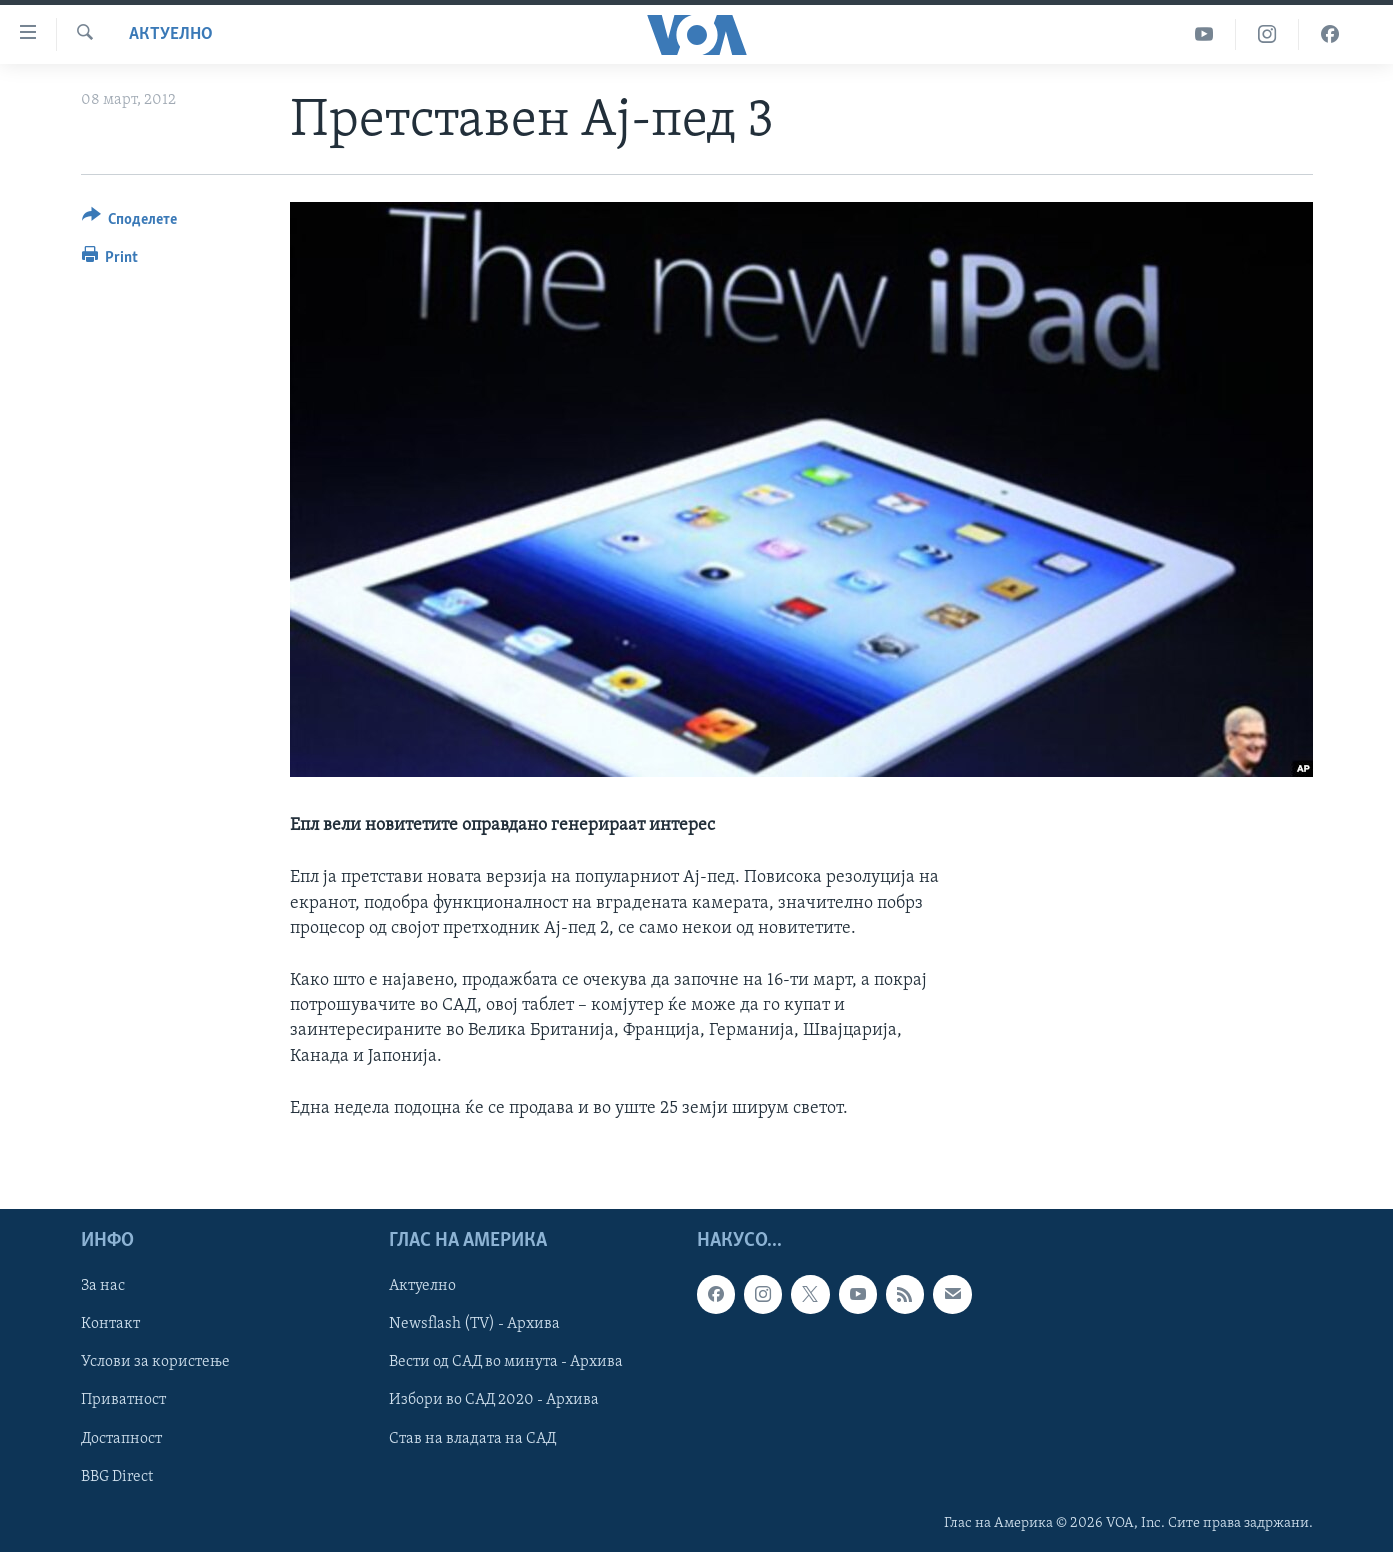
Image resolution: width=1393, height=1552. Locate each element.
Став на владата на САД (472, 1438)
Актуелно (171, 34)
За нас (103, 1286)
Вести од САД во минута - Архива (506, 1362)
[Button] (130, 222)
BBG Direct (117, 1477)
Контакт (110, 1324)
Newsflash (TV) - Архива (474, 1324)
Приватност (123, 1400)
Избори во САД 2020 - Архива (494, 1400)
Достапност (121, 1438)
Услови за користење (155, 1362)
